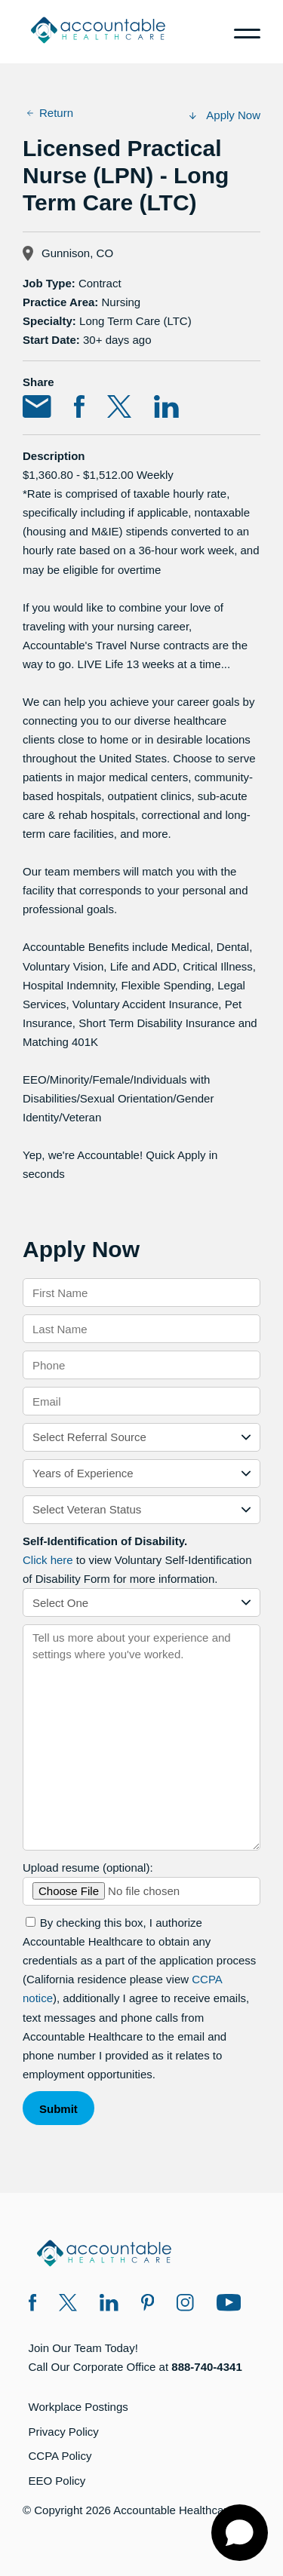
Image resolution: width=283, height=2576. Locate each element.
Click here (48, 1559)
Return (50, 112)
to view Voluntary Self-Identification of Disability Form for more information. (137, 1560)
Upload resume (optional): (88, 1867)
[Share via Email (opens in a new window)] (37, 409)
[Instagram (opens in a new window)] (185, 2305)
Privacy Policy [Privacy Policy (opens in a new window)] (64, 2431)
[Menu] (241, 31)
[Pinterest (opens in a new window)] (148, 2305)
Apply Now (224, 115)
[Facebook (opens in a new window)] (33, 2305)
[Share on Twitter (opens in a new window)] (119, 409)
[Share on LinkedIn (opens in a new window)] (166, 409)
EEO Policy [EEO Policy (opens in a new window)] (57, 2480)
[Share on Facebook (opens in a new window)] (79, 409)
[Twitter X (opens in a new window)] (68, 2305)
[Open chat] (239, 2532)
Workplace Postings (78, 2406)
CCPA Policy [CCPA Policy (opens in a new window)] (60, 2455)
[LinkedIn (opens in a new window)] (109, 2305)
